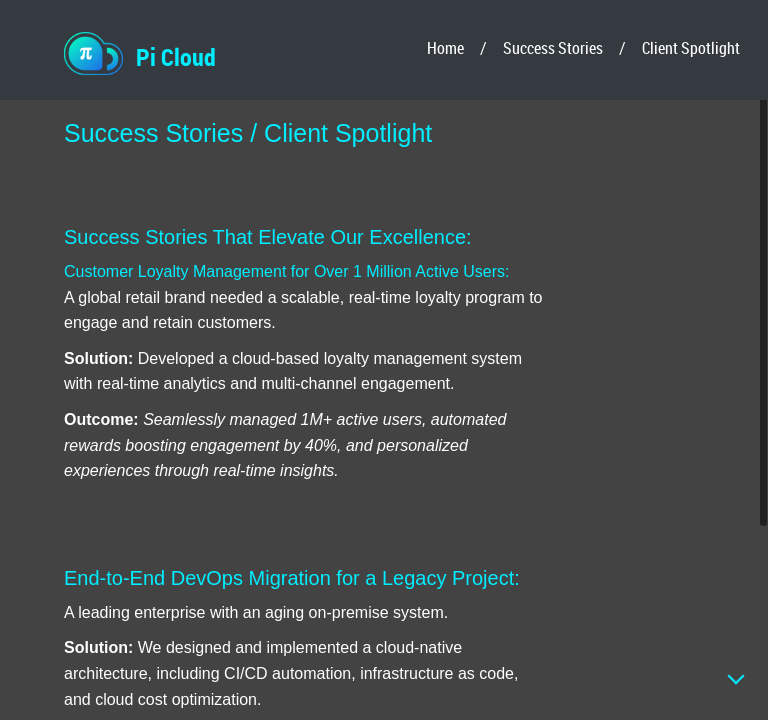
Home (445, 48)
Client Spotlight (691, 48)
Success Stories (553, 48)
